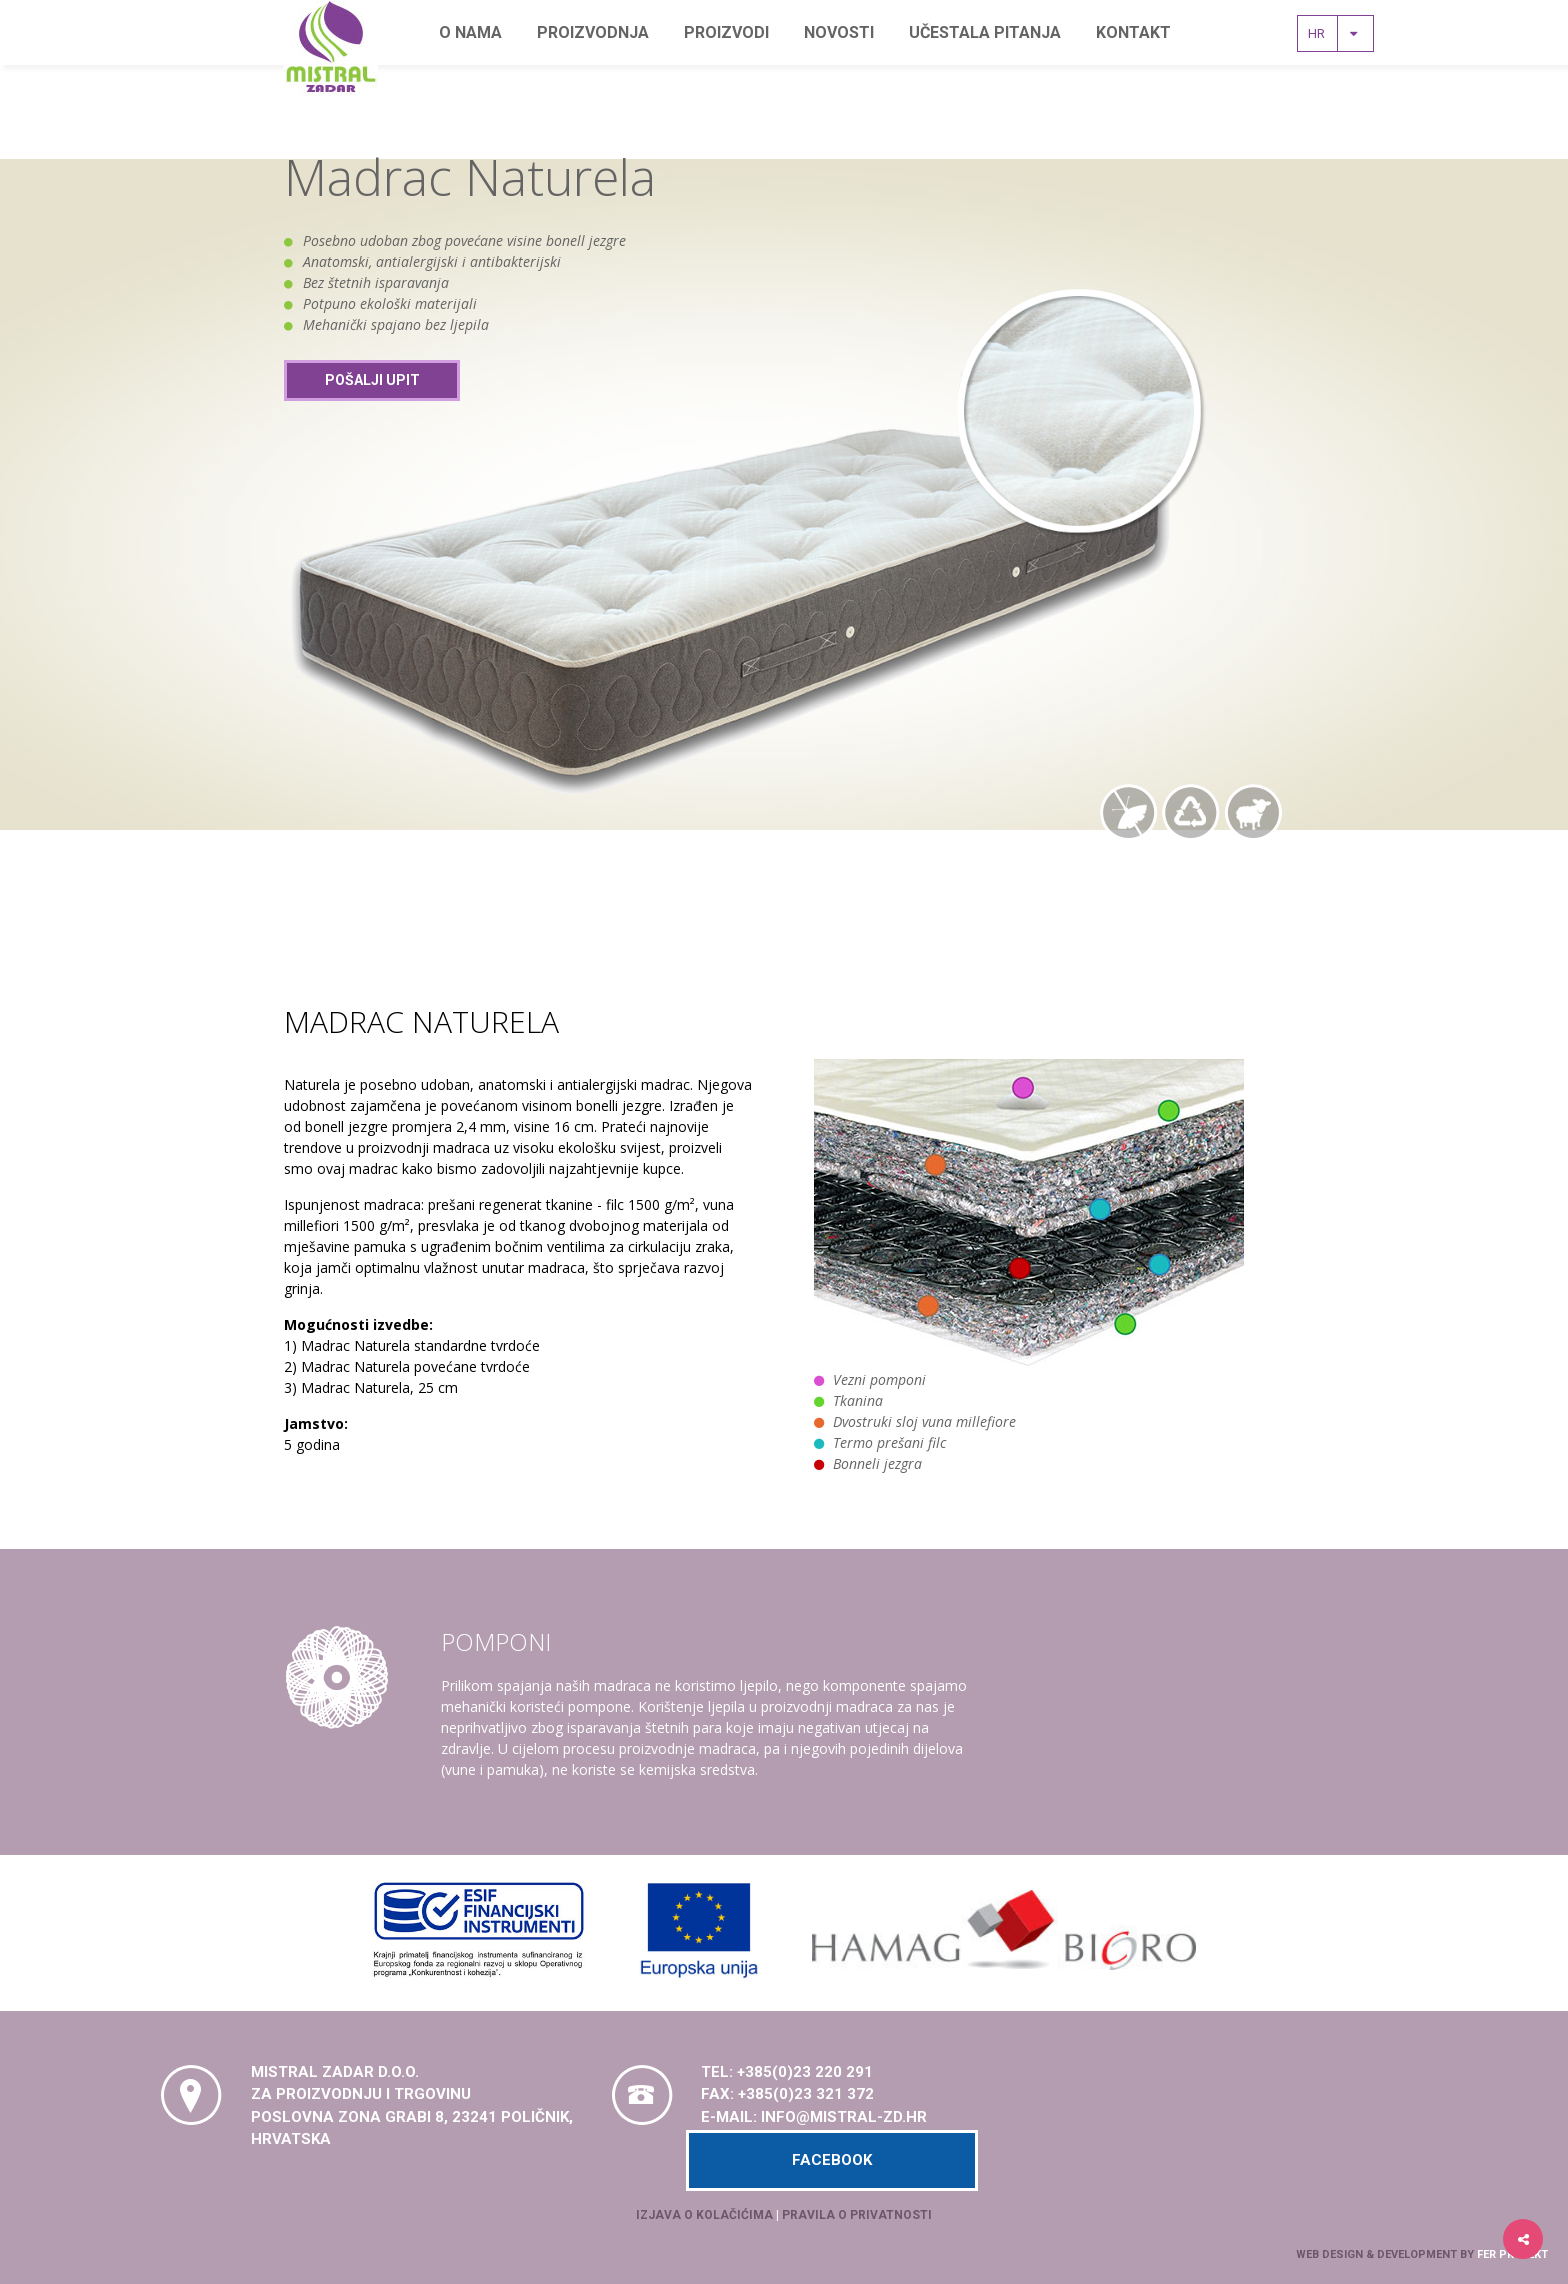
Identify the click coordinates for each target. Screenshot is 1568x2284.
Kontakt (1133, 32)
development (1417, 2254)
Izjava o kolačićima (704, 2215)
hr (1338, 33)
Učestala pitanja (985, 32)
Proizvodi (726, 32)
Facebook (832, 2160)
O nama (470, 32)
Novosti (839, 32)
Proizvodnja (593, 32)
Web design (1329, 2254)
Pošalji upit (372, 380)
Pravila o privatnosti (857, 2215)
